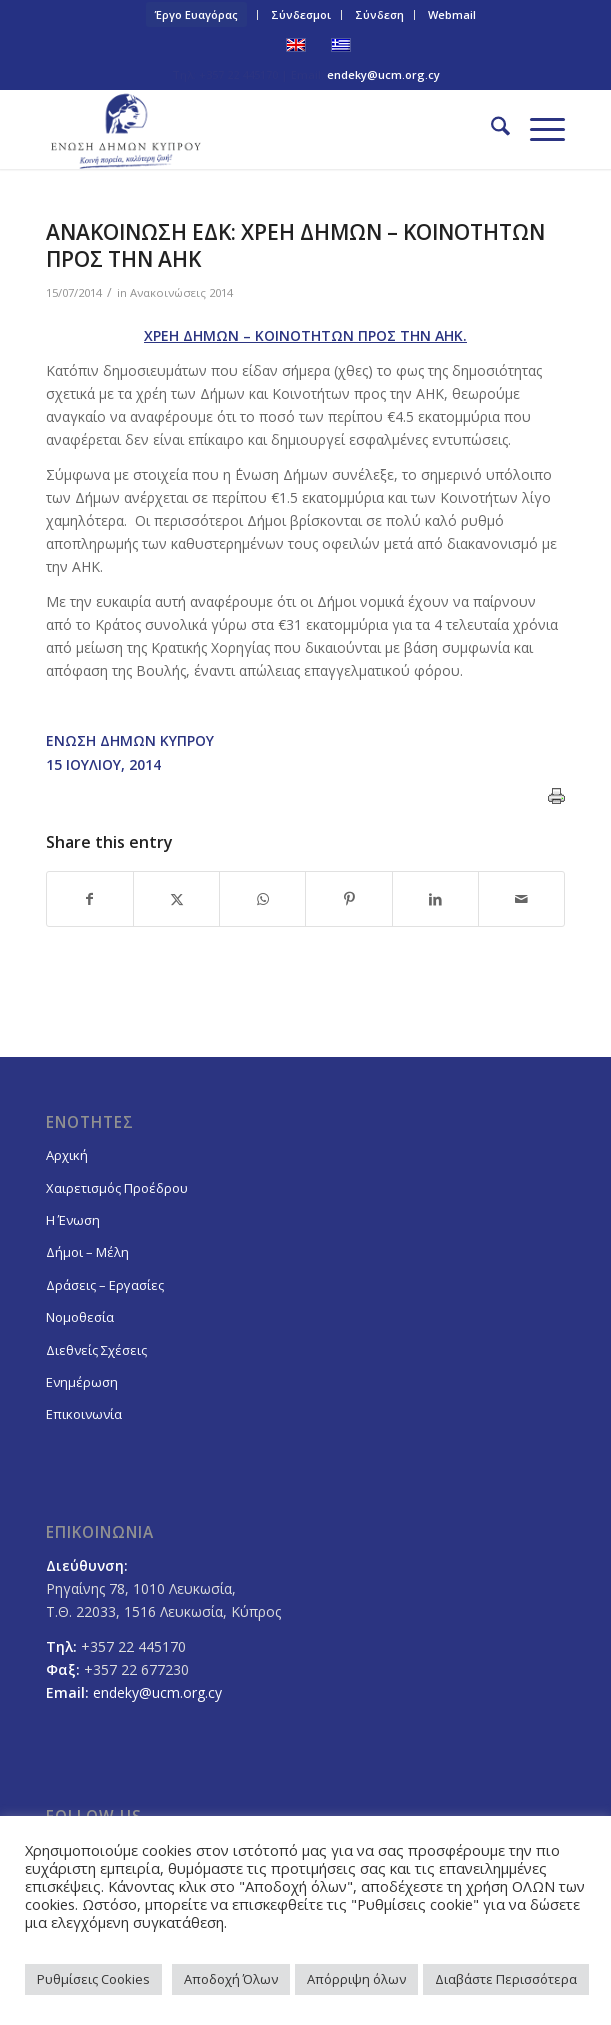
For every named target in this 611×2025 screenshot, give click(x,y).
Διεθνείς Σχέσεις (96, 1350)
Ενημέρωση (82, 1382)
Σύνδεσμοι (301, 14)
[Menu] (537, 129)
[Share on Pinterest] (348, 899)
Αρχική (67, 1155)
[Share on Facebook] (90, 899)
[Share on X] (176, 899)
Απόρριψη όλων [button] (356, 1979)
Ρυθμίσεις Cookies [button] (93, 1979)
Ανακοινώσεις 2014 (181, 292)
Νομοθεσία (80, 1317)
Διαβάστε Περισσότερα (506, 1979)
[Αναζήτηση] (490, 129)
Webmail (452, 14)
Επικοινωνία (84, 1414)
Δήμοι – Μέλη (87, 1252)
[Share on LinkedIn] (435, 899)
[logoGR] (253, 129)
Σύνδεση (379, 14)
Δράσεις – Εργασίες (105, 1285)
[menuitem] (197, 15)
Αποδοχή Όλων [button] (231, 1979)
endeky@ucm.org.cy (383, 74)
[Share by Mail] (521, 899)
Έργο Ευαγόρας (196, 14)
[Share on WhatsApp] (262, 899)
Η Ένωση (73, 1220)
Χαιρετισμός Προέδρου (117, 1188)
